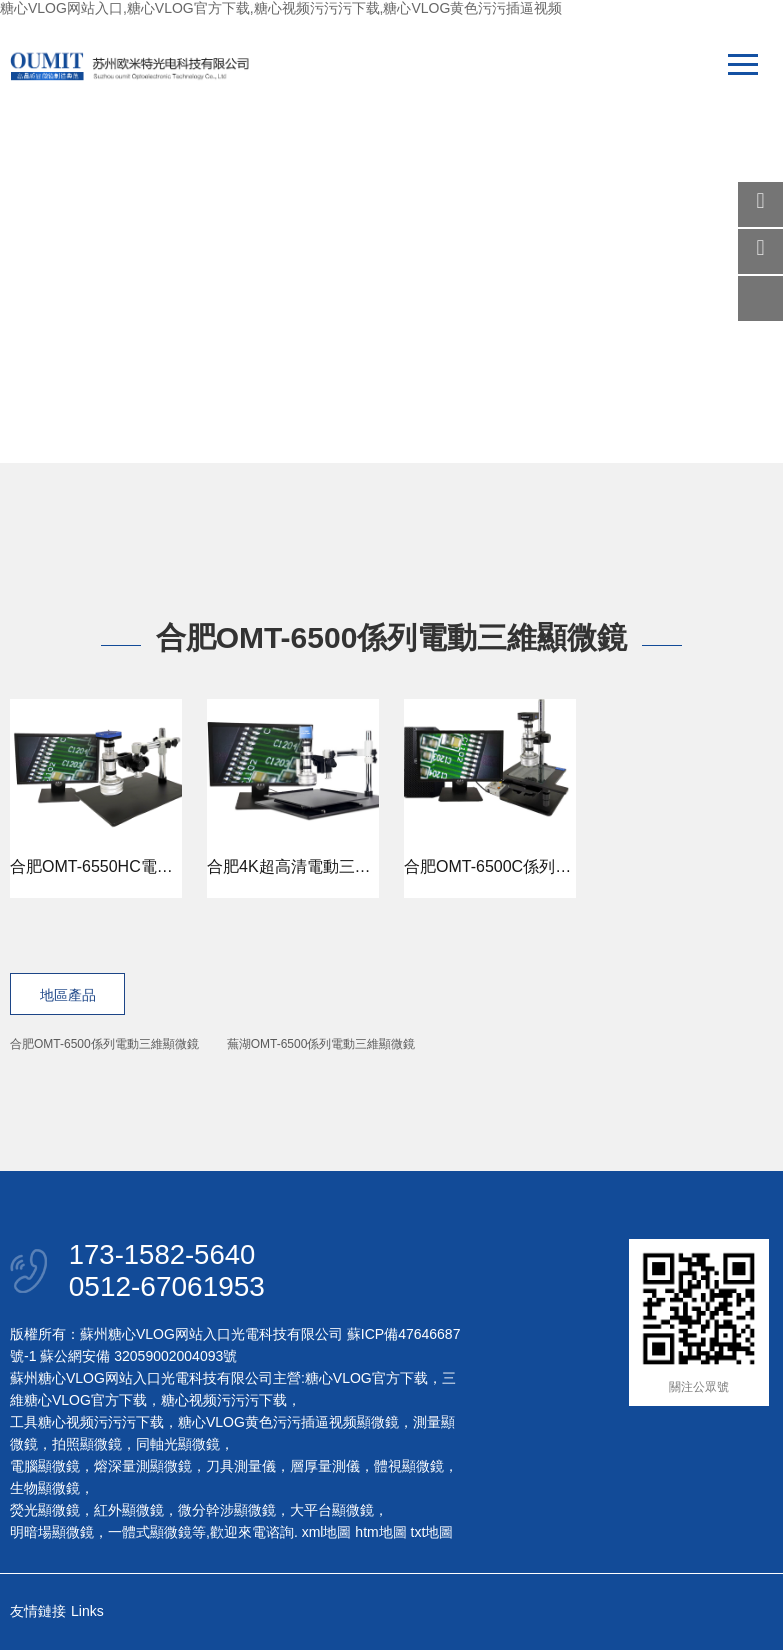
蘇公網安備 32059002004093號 (136, 1358)
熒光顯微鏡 (45, 1512)
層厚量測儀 (325, 1468)
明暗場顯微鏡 (52, 1534)
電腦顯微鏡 (45, 1468)
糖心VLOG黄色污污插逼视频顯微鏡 (288, 1424)
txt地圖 (432, 1534)
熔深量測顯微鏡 (143, 1468)
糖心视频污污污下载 (224, 1402)
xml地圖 (327, 1534)
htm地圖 (380, 1534)
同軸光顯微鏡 (178, 1446)
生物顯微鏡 (45, 1490)
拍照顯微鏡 (87, 1446)
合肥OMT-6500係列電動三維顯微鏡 (104, 1044)
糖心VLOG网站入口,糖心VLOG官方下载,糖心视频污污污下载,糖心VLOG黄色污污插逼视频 (281, 8)
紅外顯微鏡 (129, 1512)
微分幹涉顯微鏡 (227, 1512)
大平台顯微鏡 (332, 1512)
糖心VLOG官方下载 (366, 1380)
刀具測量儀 (241, 1468)
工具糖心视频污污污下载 (87, 1424)
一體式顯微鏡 (150, 1534)
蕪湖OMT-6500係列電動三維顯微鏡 (321, 1044)
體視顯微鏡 (409, 1468)
